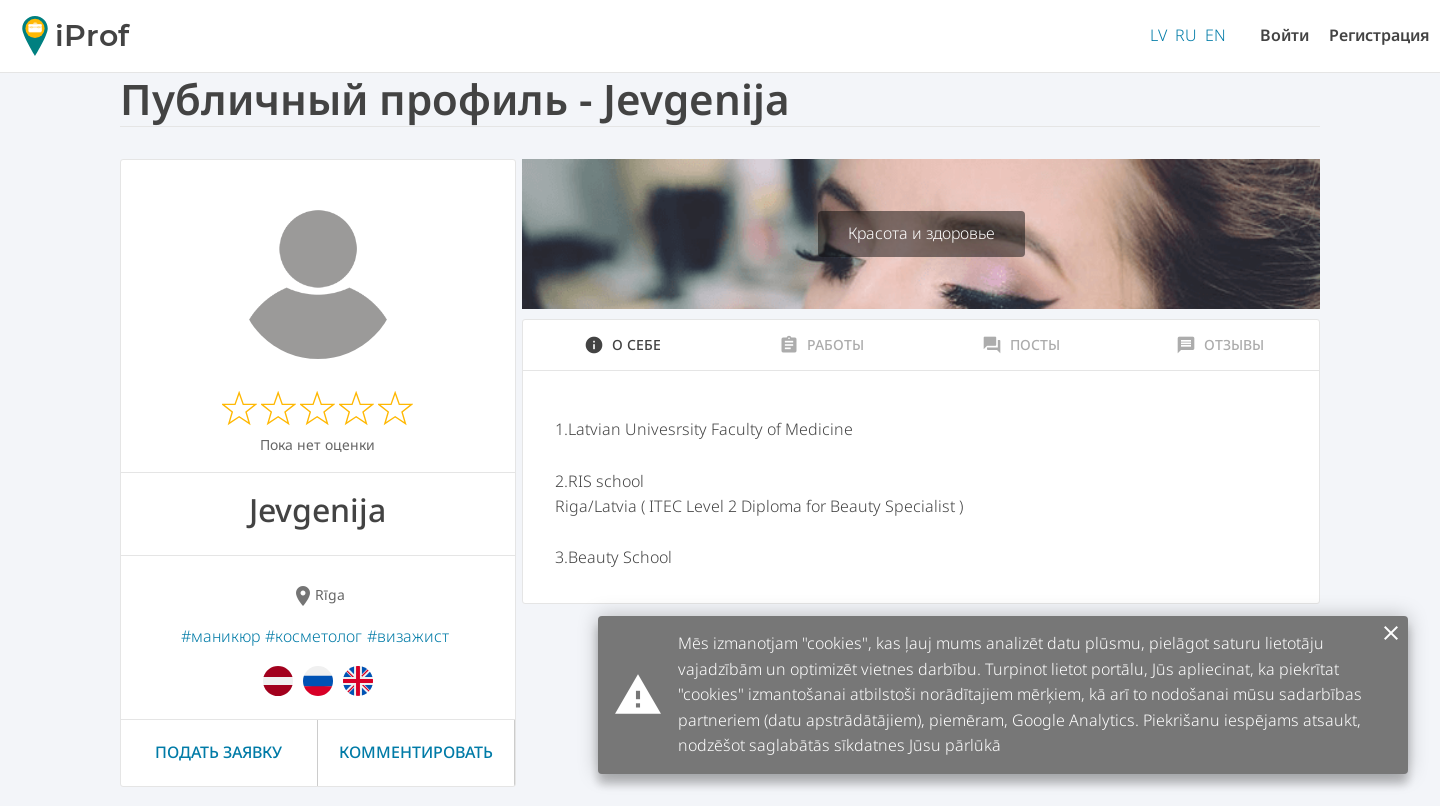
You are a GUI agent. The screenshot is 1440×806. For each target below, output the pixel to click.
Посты (1021, 345)
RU (1186, 35)
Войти (1284, 35)
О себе (622, 345)
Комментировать (416, 752)
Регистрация (1379, 35)
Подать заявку (218, 752)
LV (1158, 35)
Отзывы (1220, 345)
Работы (821, 345)
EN (1215, 35)
